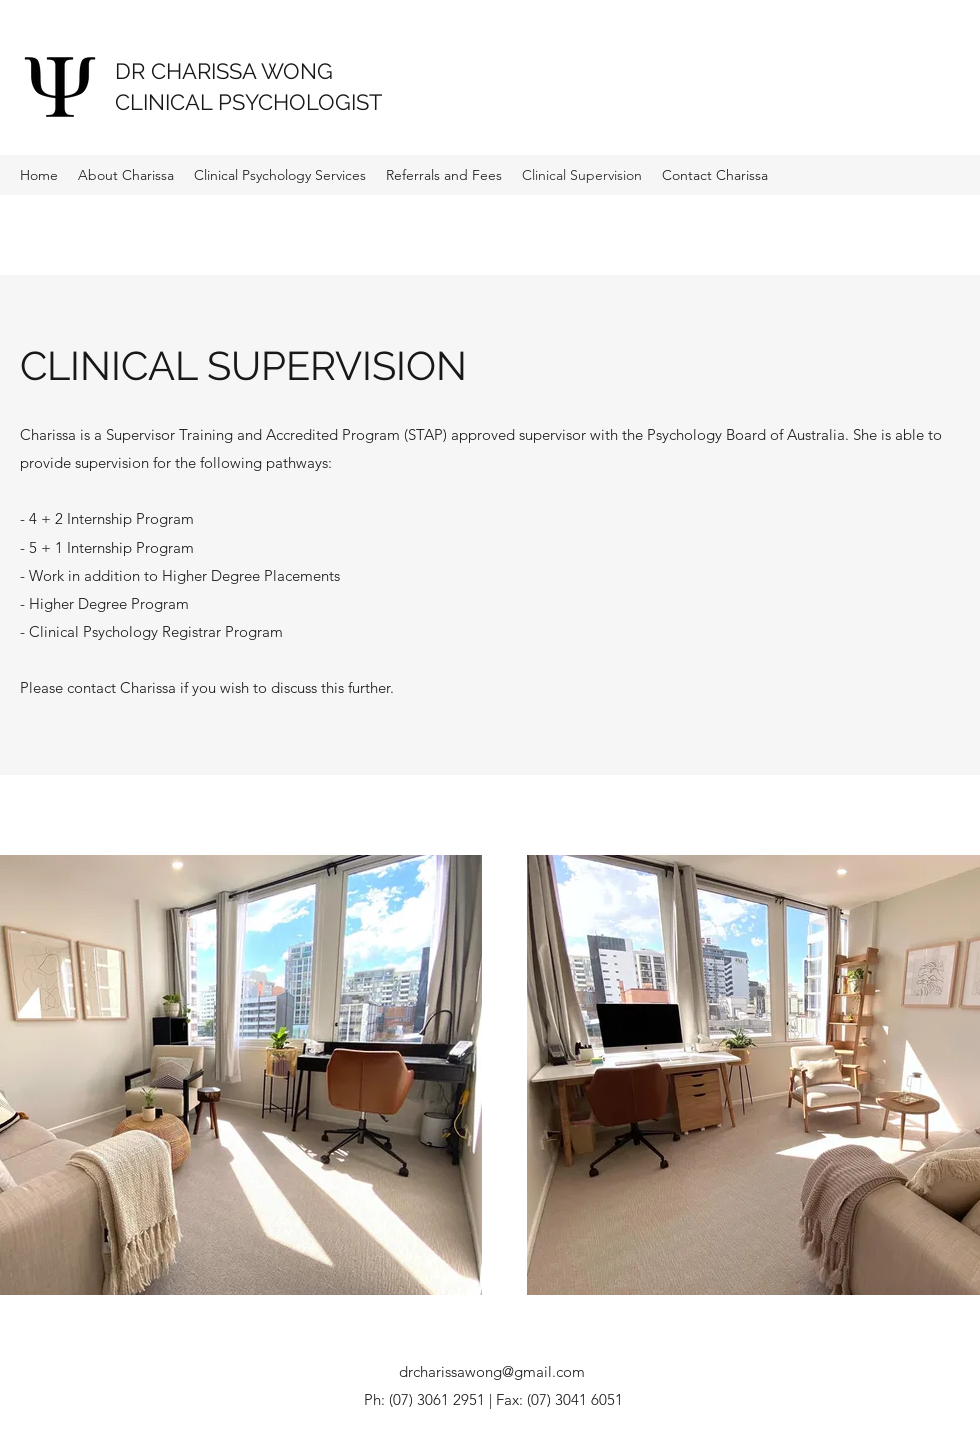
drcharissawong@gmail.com (492, 1371)
